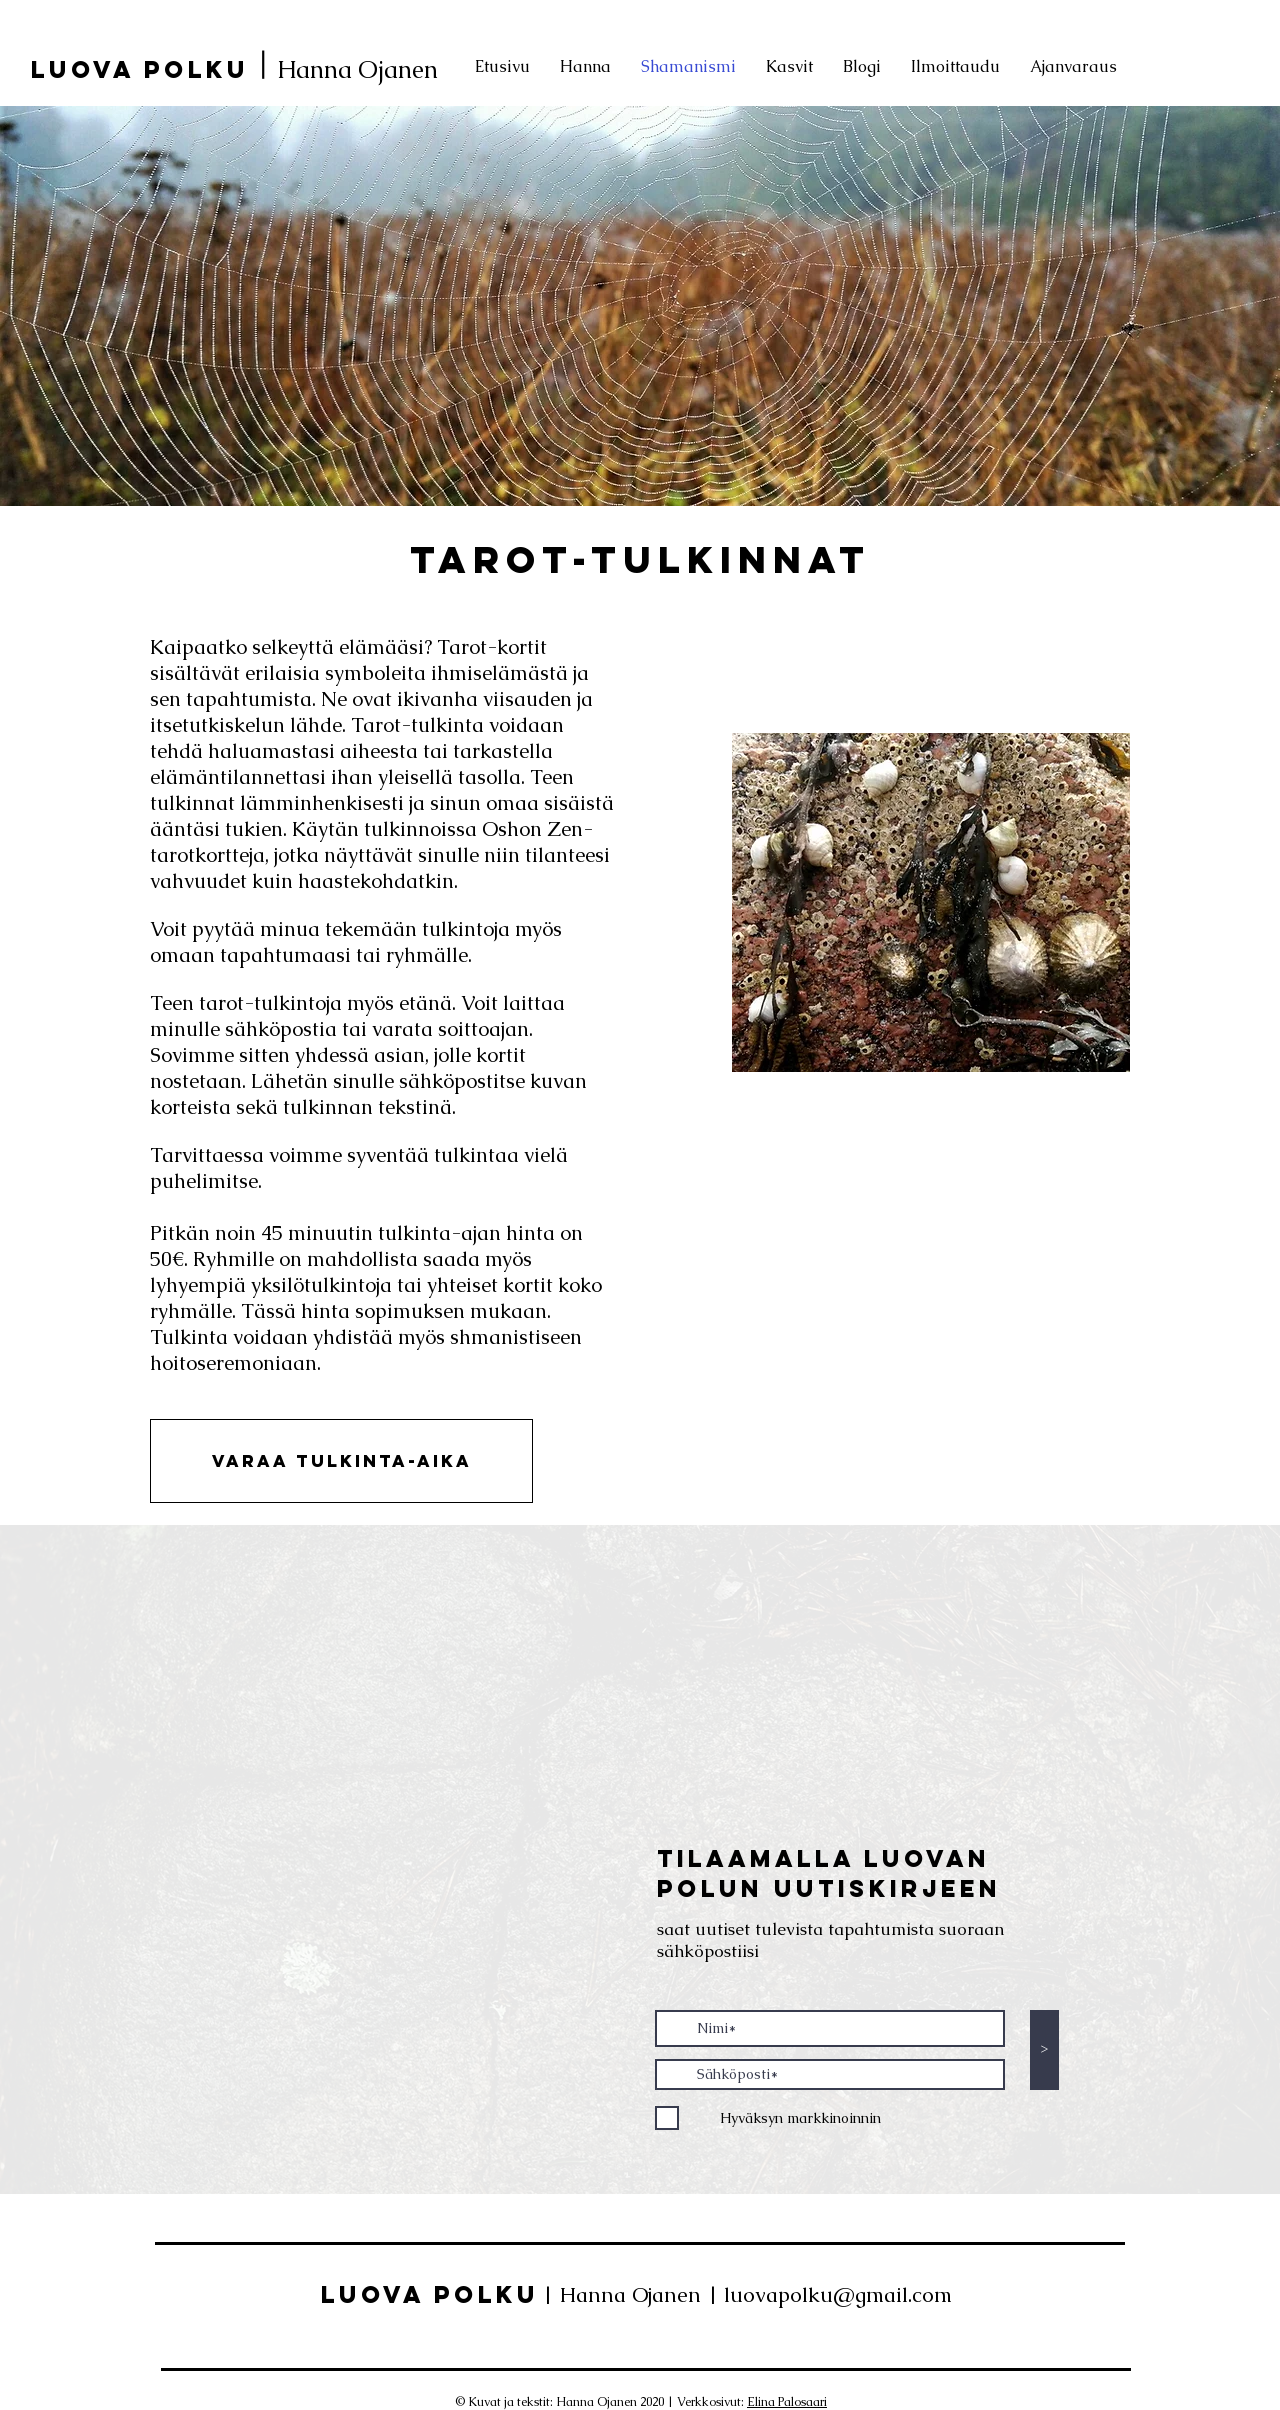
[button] (341, 1461)
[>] (1044, 2050)
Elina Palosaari (787, 2402)
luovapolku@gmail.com (838, 2294)
